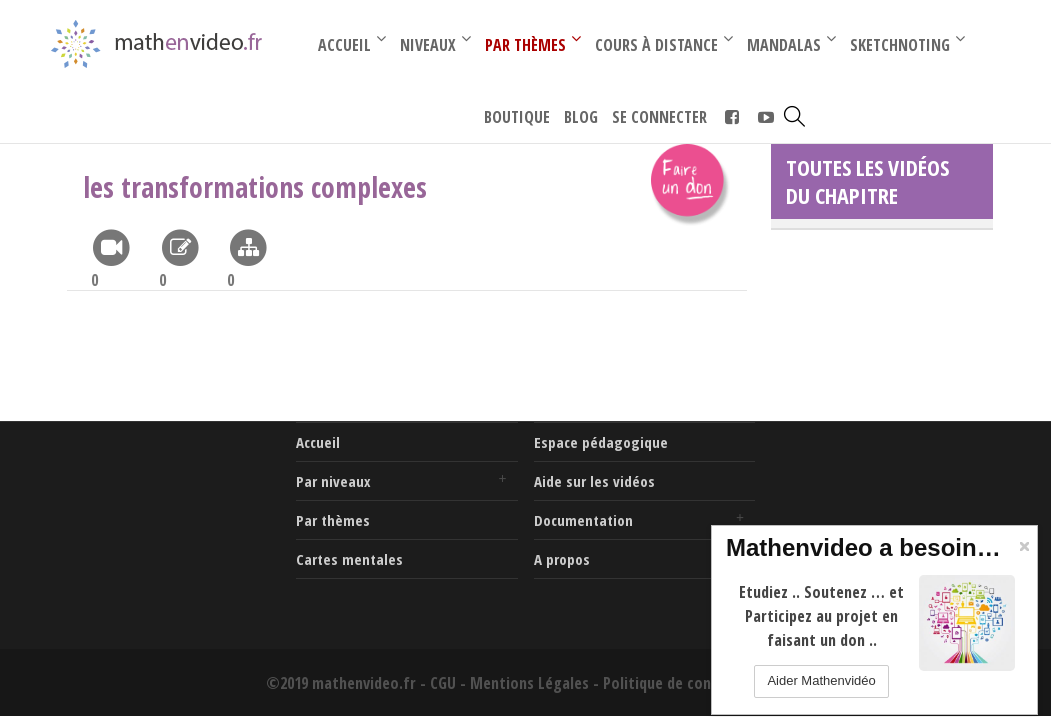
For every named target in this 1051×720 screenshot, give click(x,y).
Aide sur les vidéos (594, 481)
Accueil (318, 442)
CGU (443, 683)
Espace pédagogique (601, 442)
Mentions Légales (529, 683)
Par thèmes (333, 520)
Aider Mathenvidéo (821, 680)
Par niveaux (333, 481)
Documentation (583, 520)
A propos (562, 559)
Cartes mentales (349, 559)
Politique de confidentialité (694, 683)
